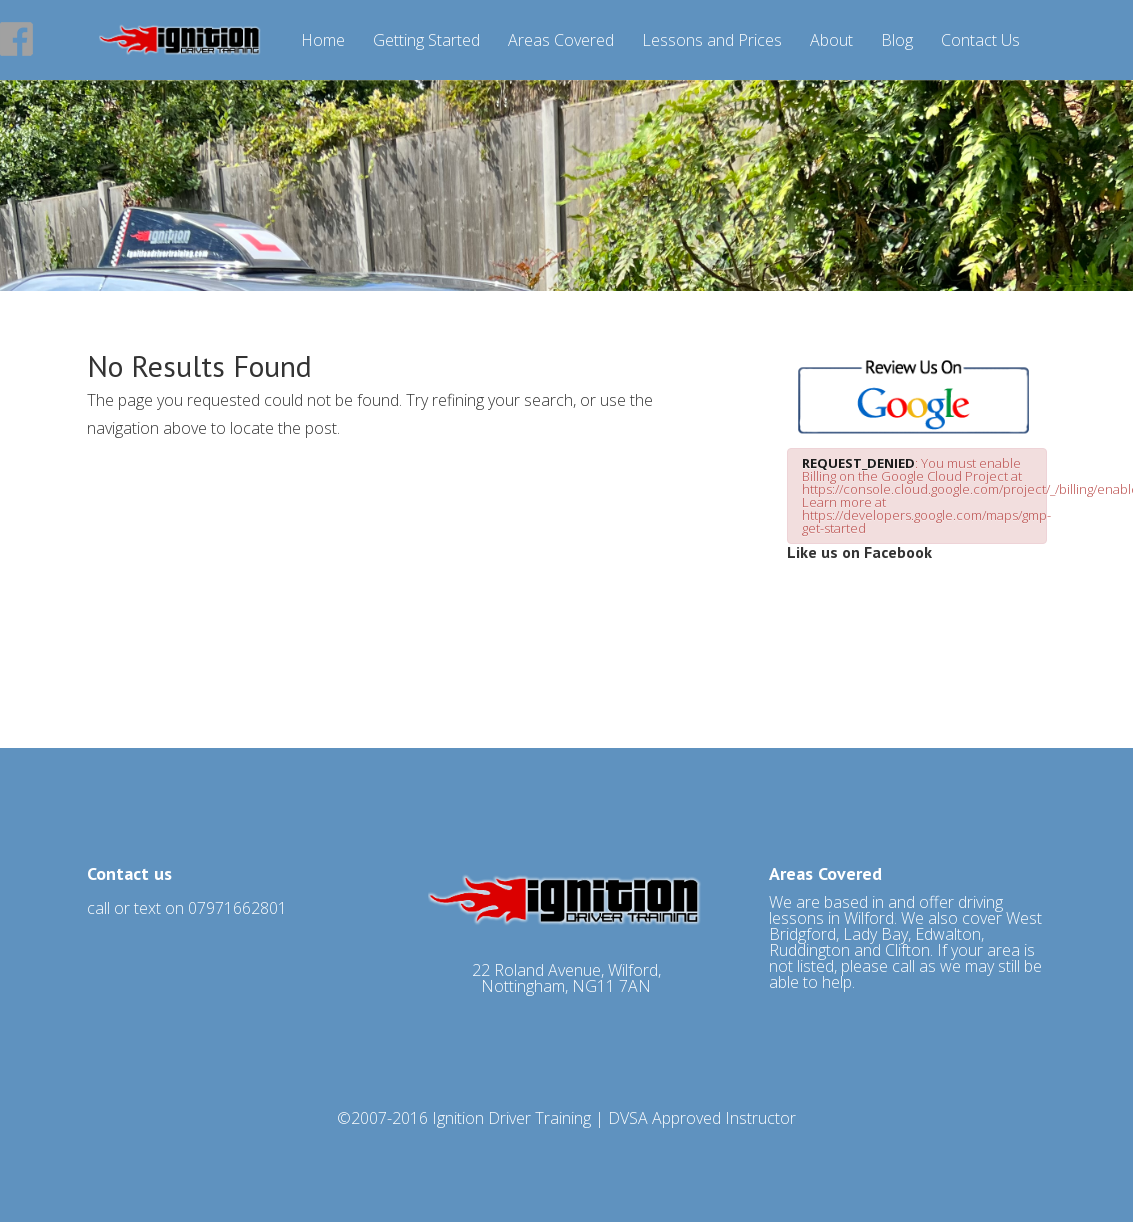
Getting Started (426, 41)
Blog (897, 41)
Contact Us (980, 41)
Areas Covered (561, 41)
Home (323, 41)
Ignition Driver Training (511, 1118)
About (831, 41)
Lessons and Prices (712, 41)
